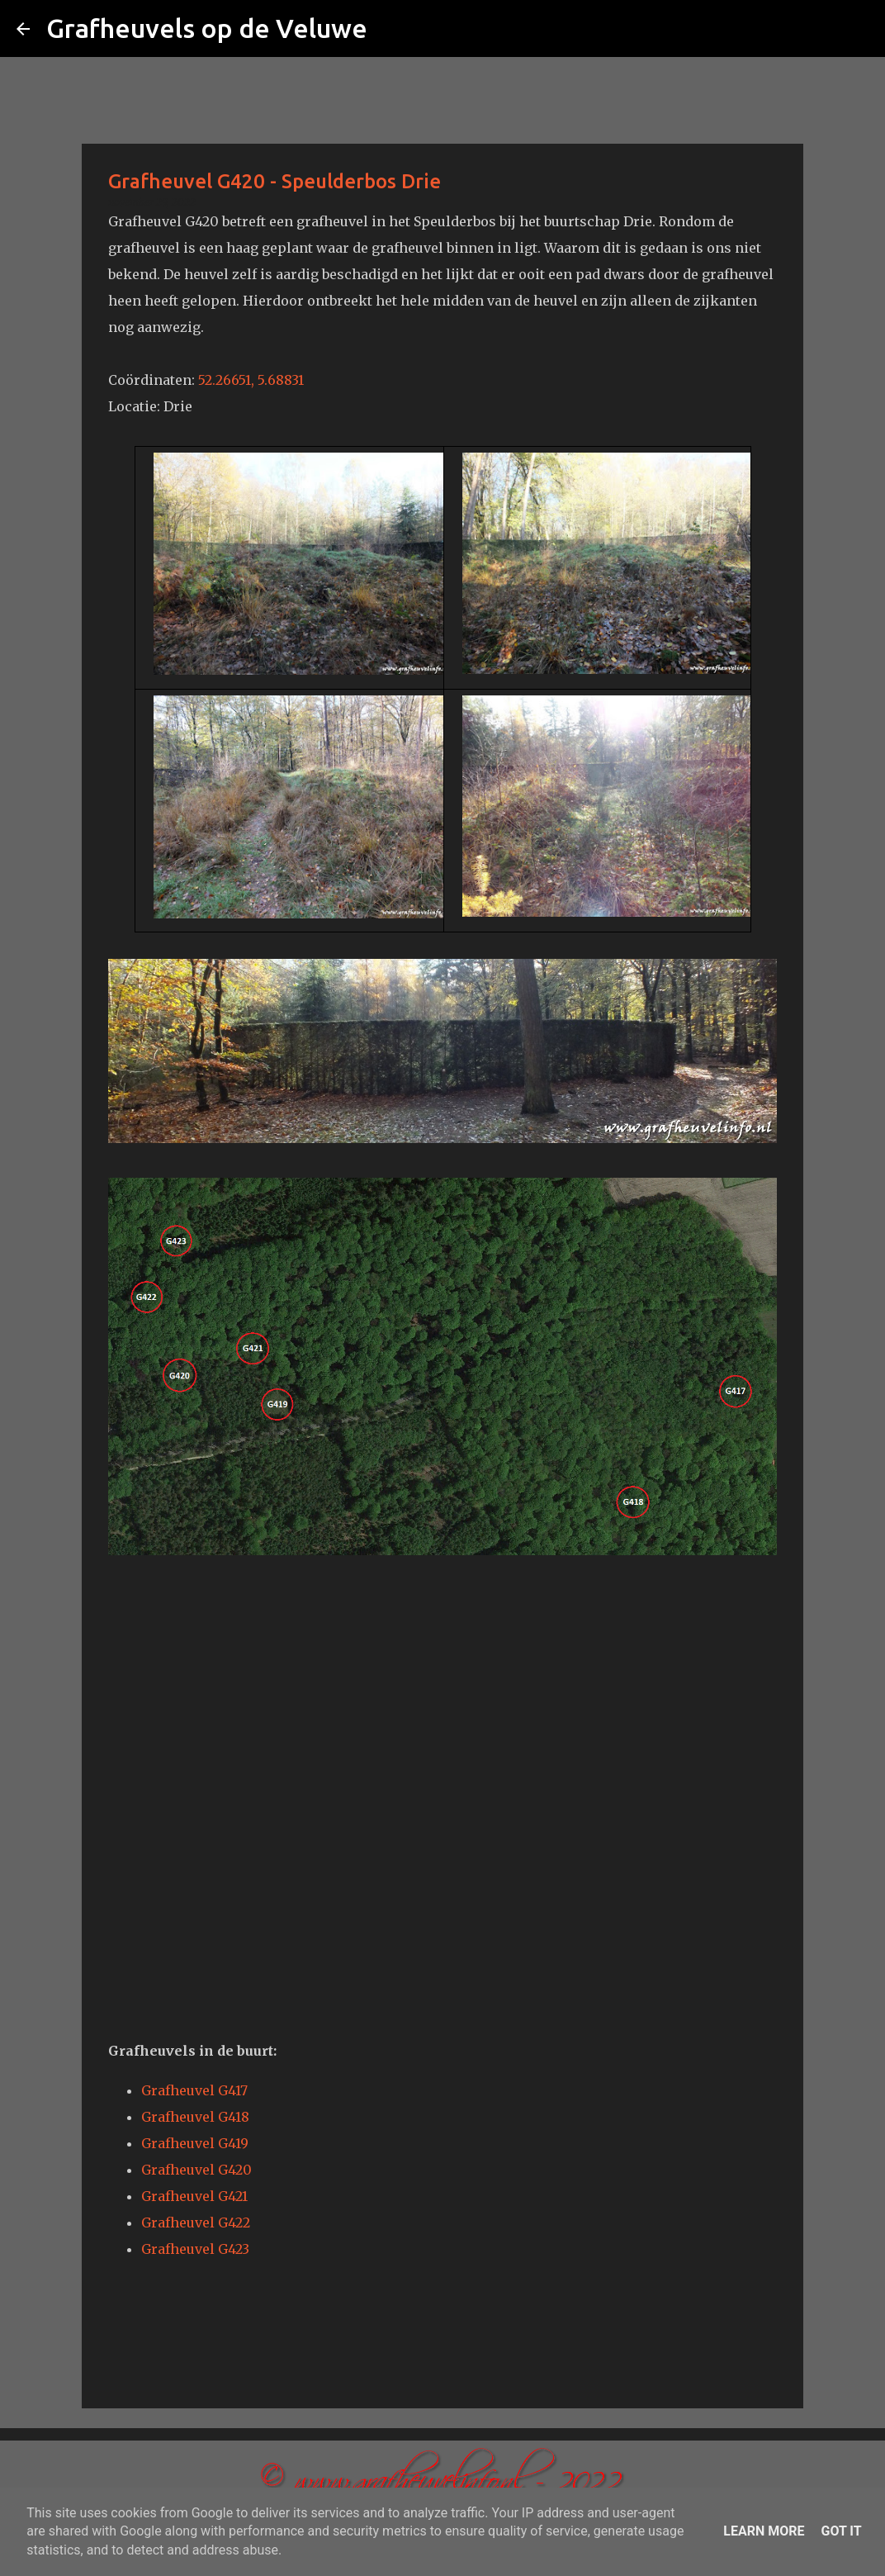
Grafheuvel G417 (194, 2090)
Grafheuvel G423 (195, 2249)
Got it (841, 2531)
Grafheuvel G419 (194, 2143)
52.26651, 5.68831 (251, 380)
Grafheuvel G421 (194, 2196)
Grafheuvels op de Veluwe (206, 28)
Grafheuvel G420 (196, 2169)
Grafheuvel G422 (195, 2222)
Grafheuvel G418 (195, 2117)
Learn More (763, 2531)
